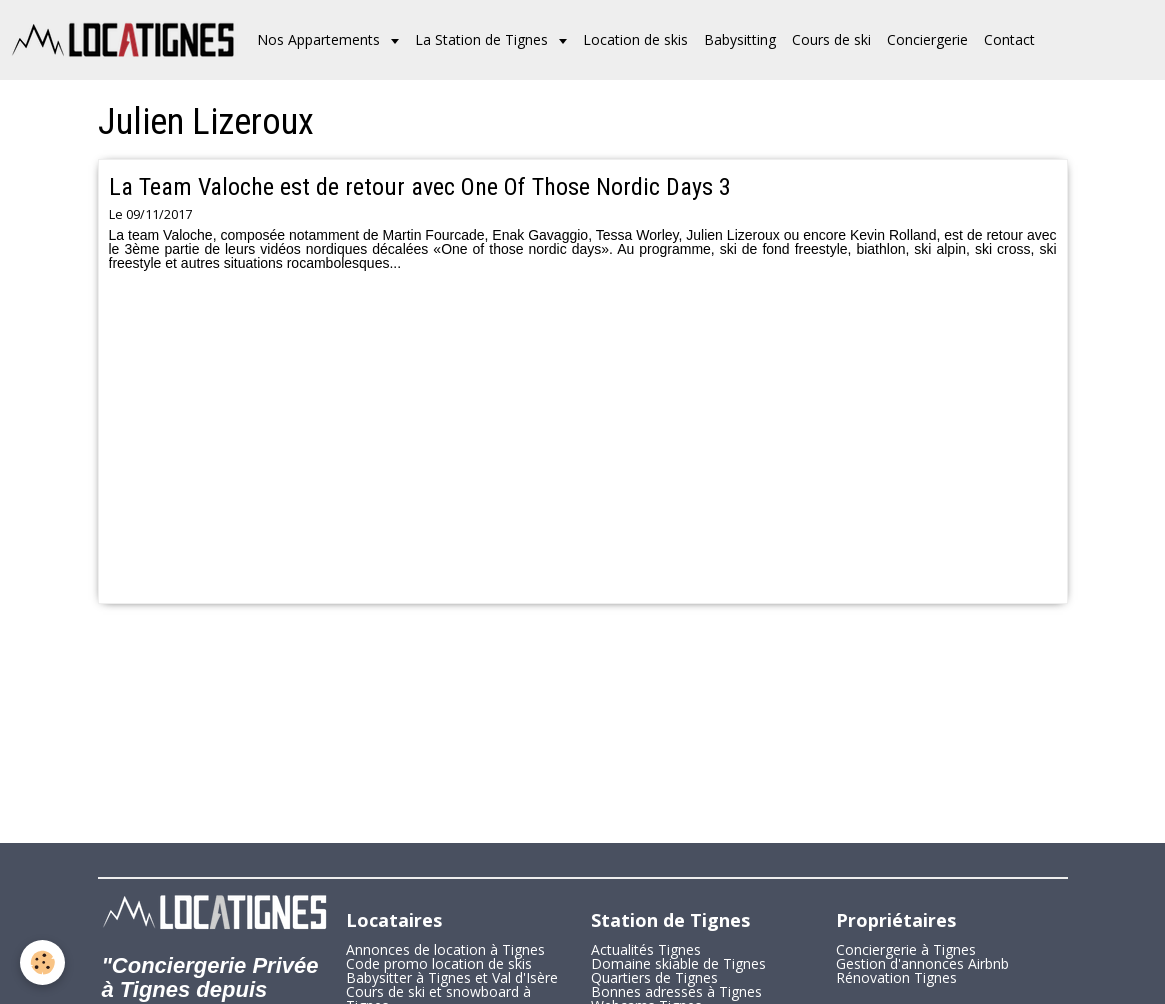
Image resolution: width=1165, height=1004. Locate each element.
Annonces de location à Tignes (445, 949)
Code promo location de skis (439, 963)
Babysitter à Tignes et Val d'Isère (452, 977)
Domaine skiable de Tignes (678, 963)
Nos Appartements (320, 39)
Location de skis (635, 39)
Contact (1009, 39)
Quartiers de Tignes (654, 977)
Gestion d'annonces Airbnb (922, 963)
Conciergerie (927, 39)
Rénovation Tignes (896, 977)
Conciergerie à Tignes (906, 949)
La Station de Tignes (483, 39)
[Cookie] (42, 962)
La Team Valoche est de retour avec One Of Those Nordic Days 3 (420, 187)
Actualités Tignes (646, 949)
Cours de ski (831, 39)
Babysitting (740, 39)
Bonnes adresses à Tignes (676, 991)
